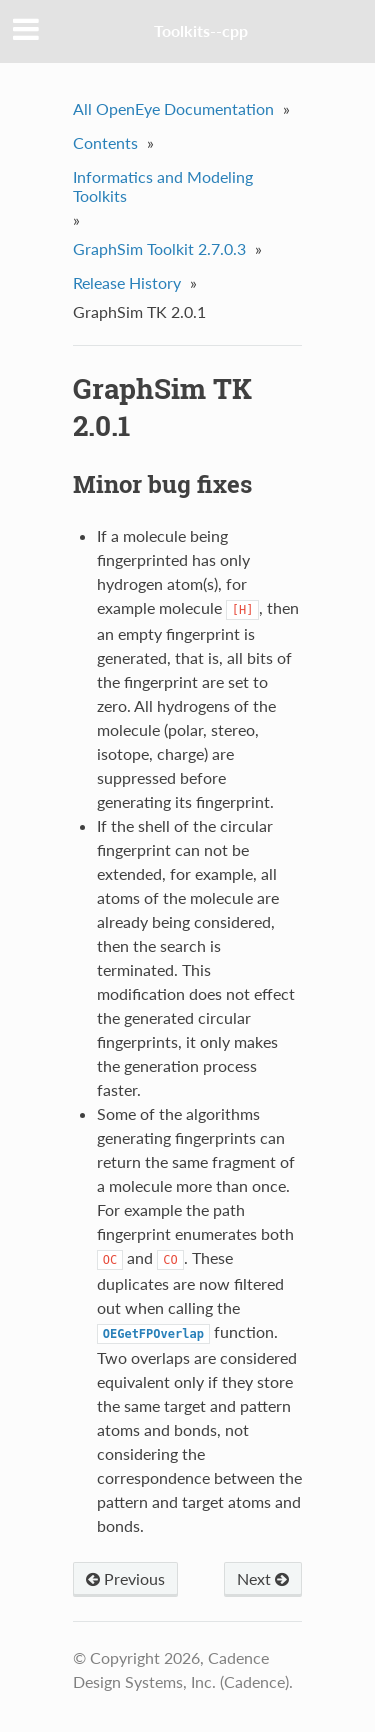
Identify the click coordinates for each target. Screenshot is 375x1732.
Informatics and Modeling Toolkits (163, 186)
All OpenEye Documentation (173, 108)
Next (263, 1578)
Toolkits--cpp (201, 30)
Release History (127, 282)
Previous (125, 1578)
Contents (105, 142)
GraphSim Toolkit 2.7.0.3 (159, 248)
